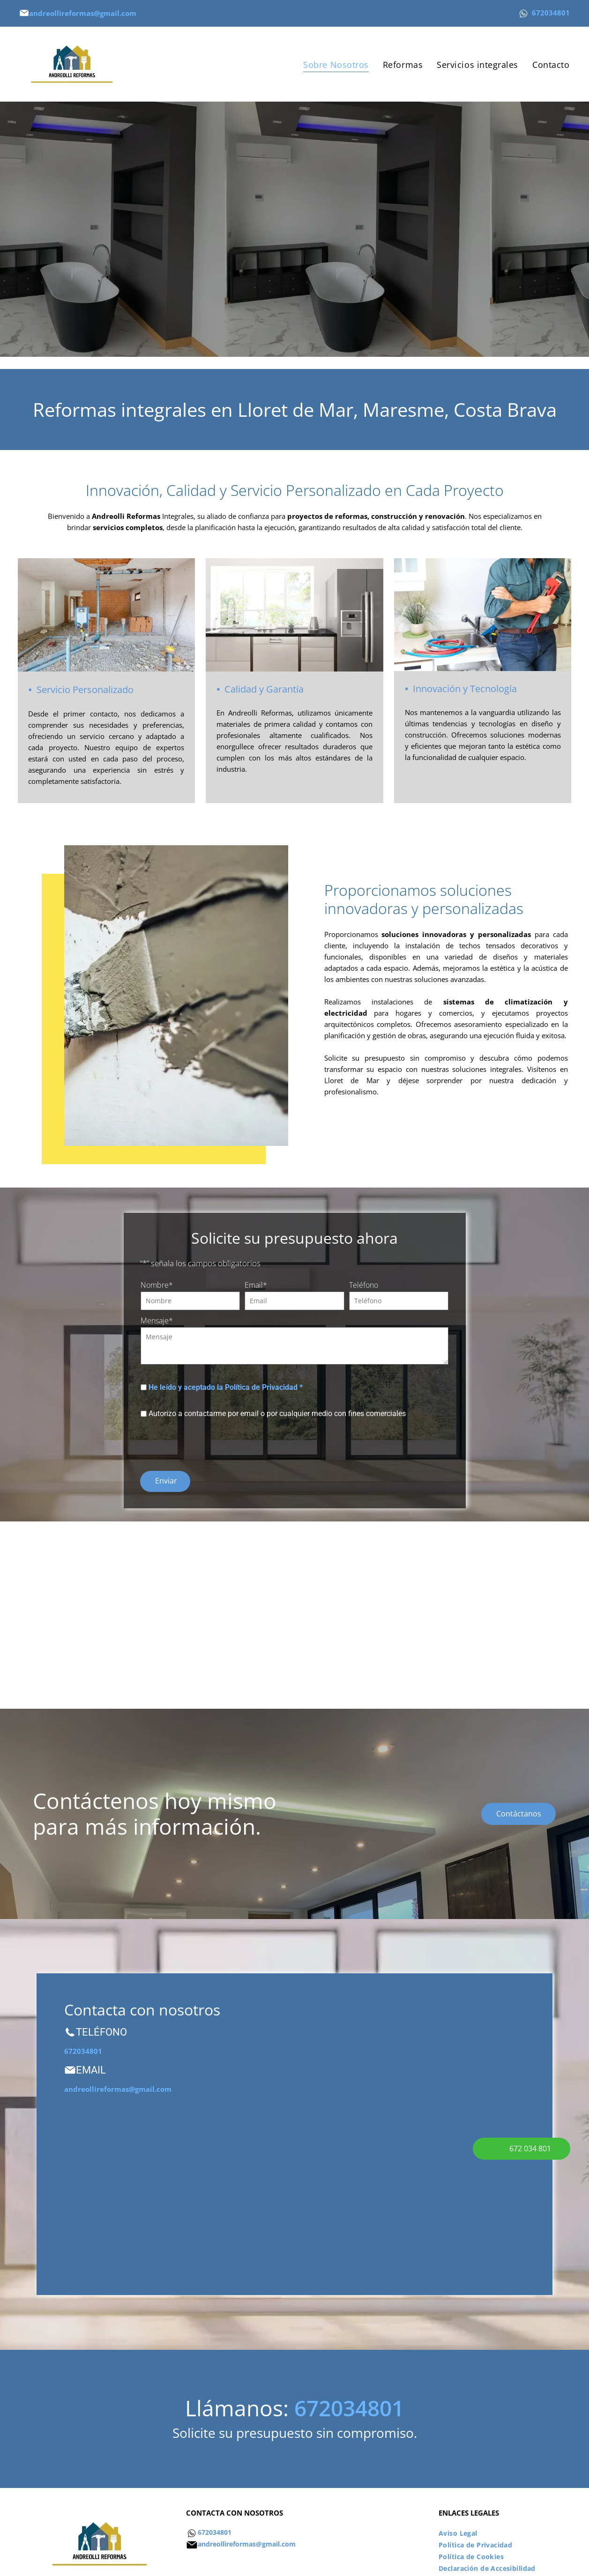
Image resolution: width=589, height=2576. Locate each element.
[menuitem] (336, 64)
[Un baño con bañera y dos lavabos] (360, 1606)
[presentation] (212, 1443)
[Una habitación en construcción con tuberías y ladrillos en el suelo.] (229, 1606)
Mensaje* (157, 1320)
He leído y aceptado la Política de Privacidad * (226, 1387)
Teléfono (363, 1285)
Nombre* (157, 1285)
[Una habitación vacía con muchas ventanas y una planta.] (98, 1606)
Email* (256, 1285)
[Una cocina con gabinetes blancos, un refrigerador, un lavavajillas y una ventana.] (490, 1606)
